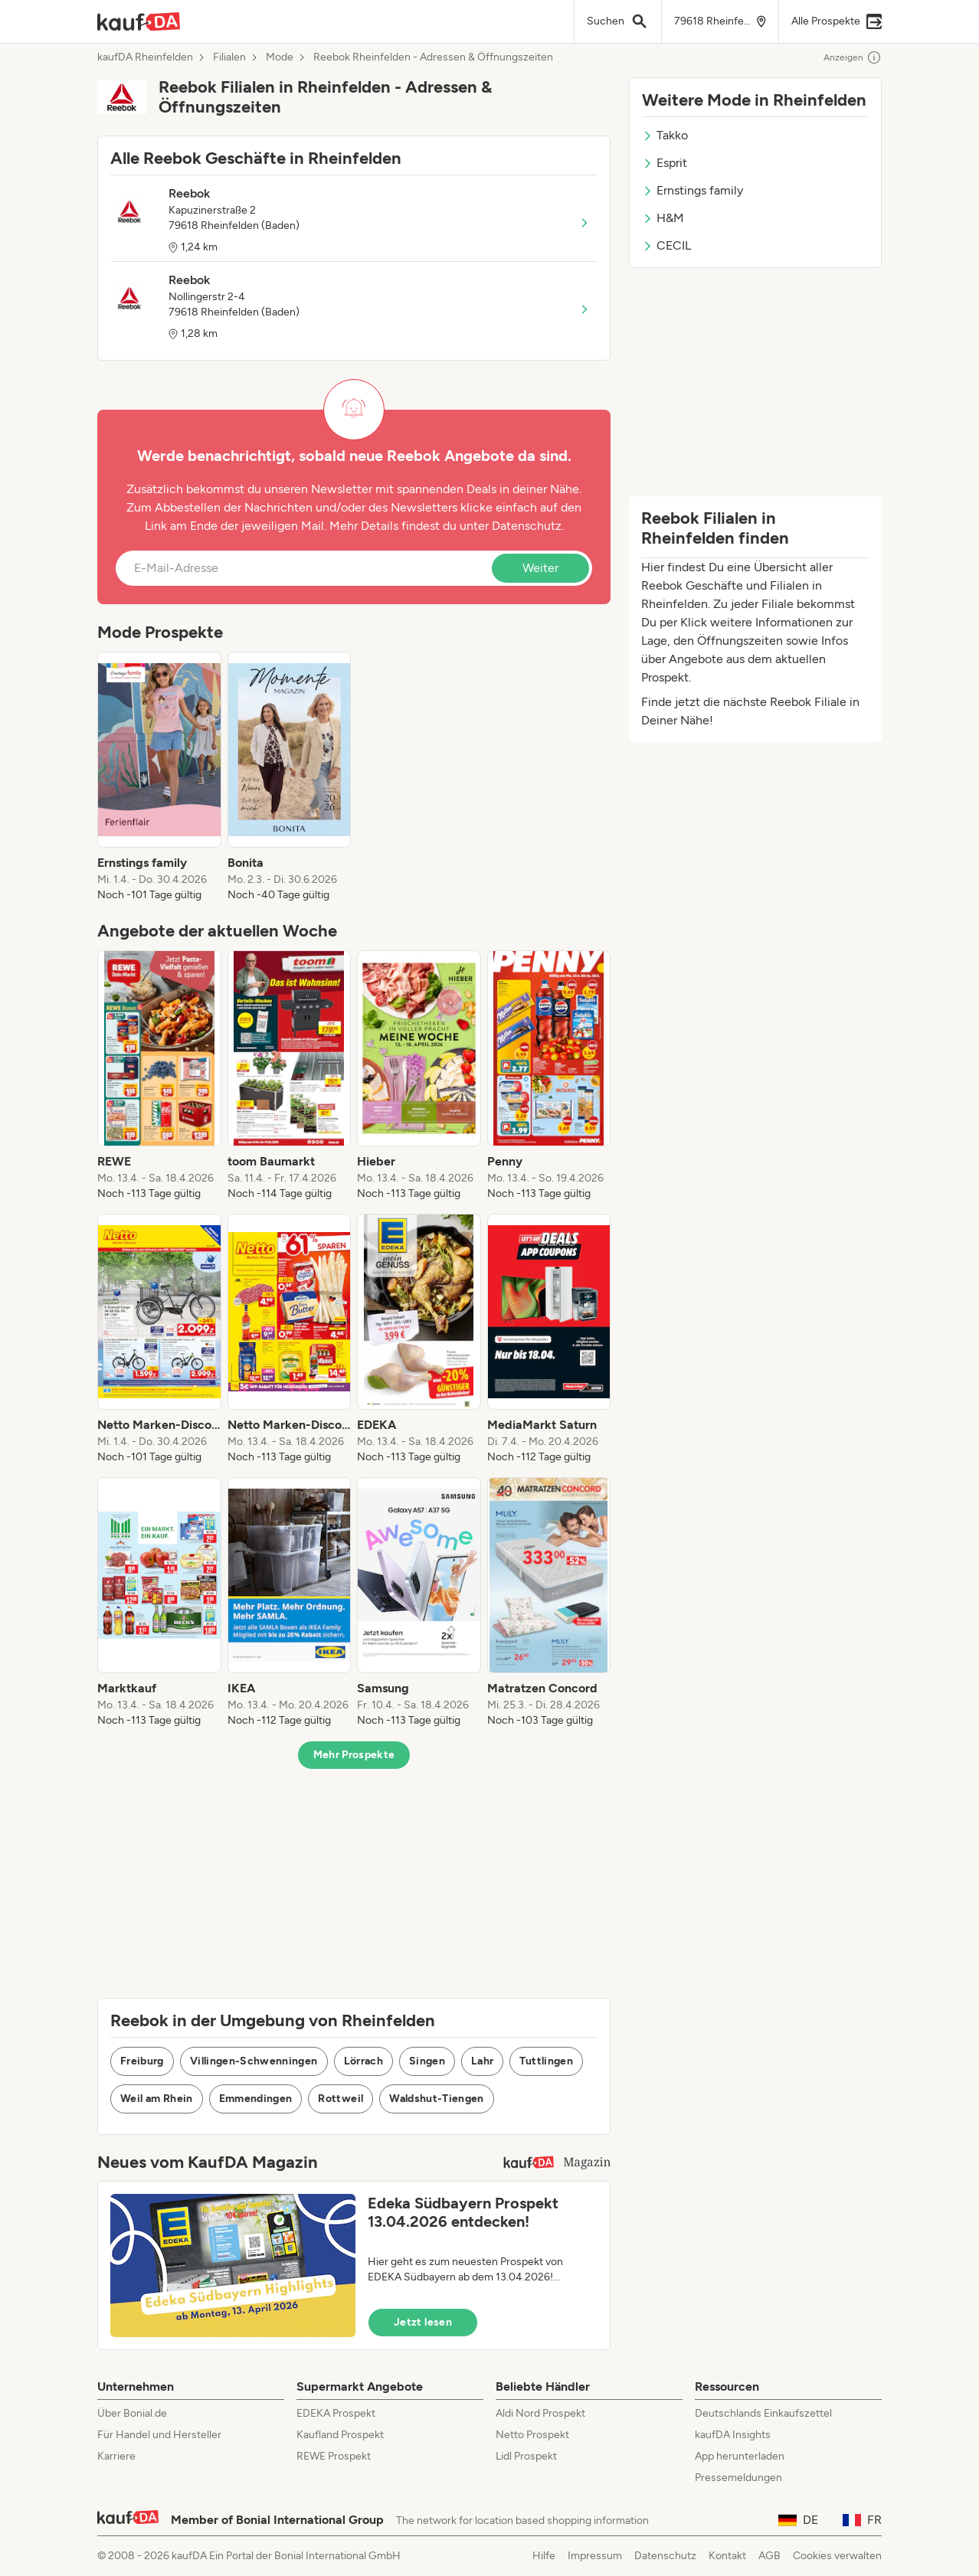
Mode (279, 57)
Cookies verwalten (837, 2555)
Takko (665, 135)
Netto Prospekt (532, 2434)
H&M (663, 218)
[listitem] (159, 777)
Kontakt (727, 2555)
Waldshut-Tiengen (436, 2098)
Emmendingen (256, 2098)
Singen (427, 2061)
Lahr (482, 2061)
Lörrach (363, 2061)
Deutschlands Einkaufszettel (763, 2413)
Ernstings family (692, 190)
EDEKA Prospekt (335, 2413)
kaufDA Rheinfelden (145, 57)
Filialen (229, 57)
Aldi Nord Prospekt (540, 2413)
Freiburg (142, 2061)
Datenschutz (527, 525)
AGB (769, 2555)
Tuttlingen (546, 2061)
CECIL (666, 245)
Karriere (116, 2456)
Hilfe (543, 2555)
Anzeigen (852, 57)
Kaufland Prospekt (340, 2434)
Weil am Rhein (156, 2098)
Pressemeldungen (738, 2477)
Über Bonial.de (132, 2413)
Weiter (540, 568)
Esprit (664, 162)
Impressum (595, 2555)
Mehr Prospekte (354, 1754)
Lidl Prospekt (526, 2456)
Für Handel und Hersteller (159, 2434)
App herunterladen (739, 2456)
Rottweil (340, 2098)
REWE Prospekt (333, 2456)
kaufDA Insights (733, 2434)
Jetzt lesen (423, 2322)
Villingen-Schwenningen (254, 2061)
